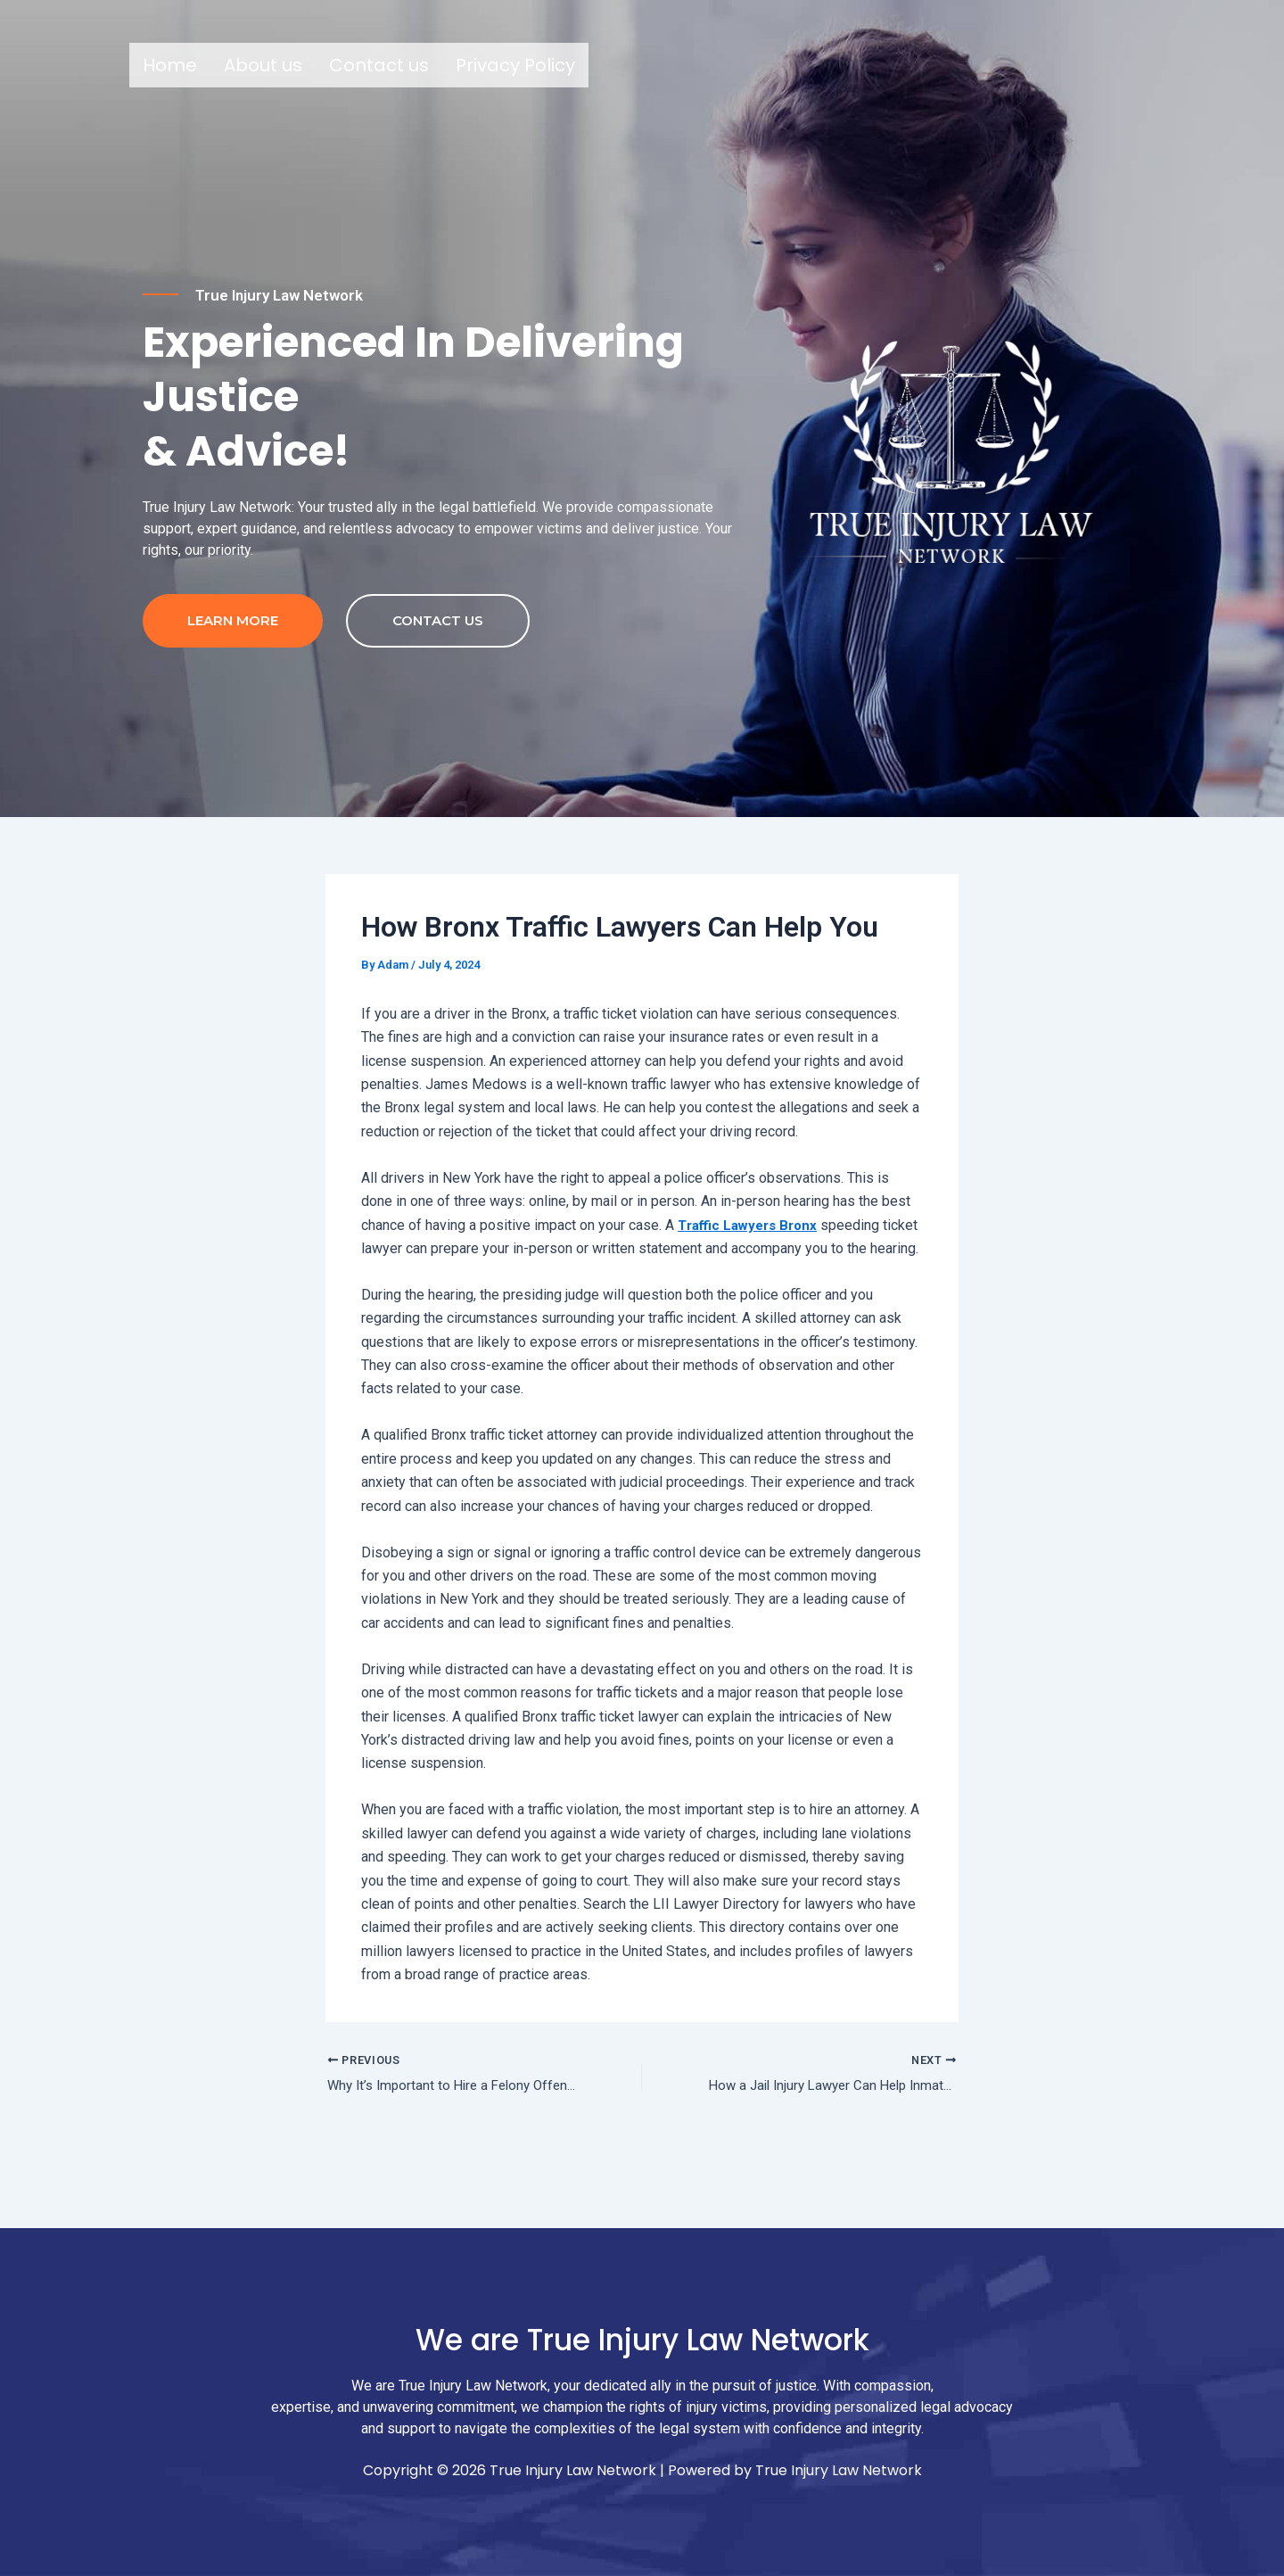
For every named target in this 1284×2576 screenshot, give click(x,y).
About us (263, 65)
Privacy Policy (515, 65)
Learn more (232, 658)
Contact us (379, 65)
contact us (437, 658)
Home (170, 65)
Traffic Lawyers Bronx (752, 1263)
